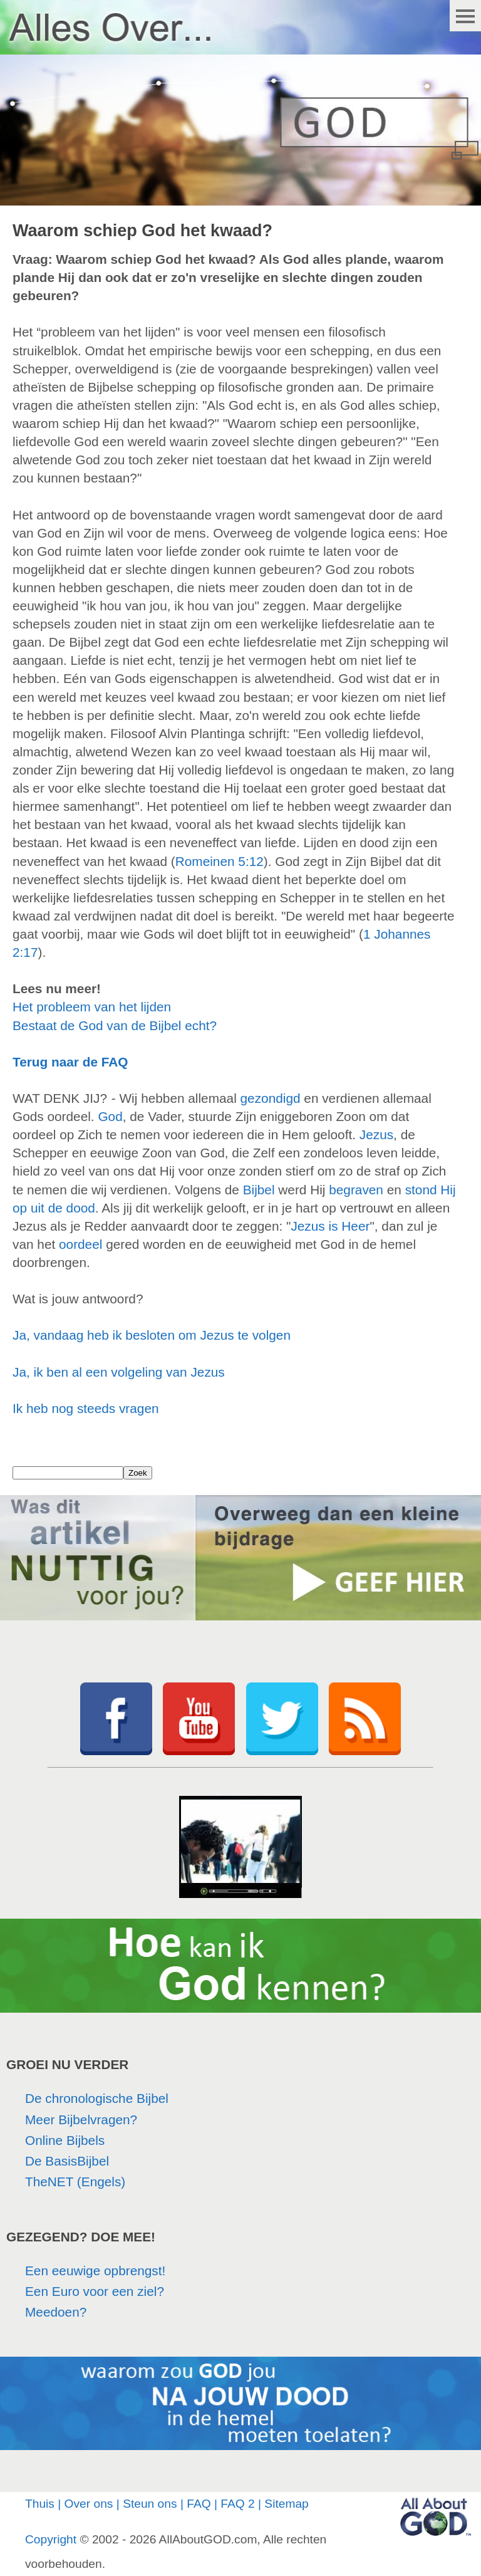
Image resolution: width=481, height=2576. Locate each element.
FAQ (198, 2503)
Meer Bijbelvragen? (81, 2119)
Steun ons (150, 2503)
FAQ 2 (237, 2503)
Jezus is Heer (330, 1226)
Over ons (89, 2503)
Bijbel (259, 1189)
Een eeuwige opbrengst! (95, 2270)
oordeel (80, 1244)
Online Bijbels (65, 2140)
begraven (356, 1189)
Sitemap (286, 2503)
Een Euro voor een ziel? (94, 2291)
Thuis (39, 2503)
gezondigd (270, 1098)
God (110, 1116)
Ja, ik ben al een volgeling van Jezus (119, 1372)
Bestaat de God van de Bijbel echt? (115, 1025)
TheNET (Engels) (75, 2181)
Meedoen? (55, 2312)
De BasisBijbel (67, 2161)
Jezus (376, 1134)
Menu (465, 15)
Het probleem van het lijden (92, 1006)
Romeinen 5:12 (219, 861)
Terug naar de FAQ (70, 1062)
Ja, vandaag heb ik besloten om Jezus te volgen (152, 1335)
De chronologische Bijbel (96, 2098)
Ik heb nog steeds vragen (86, 1408)
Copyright (50, 2539)
